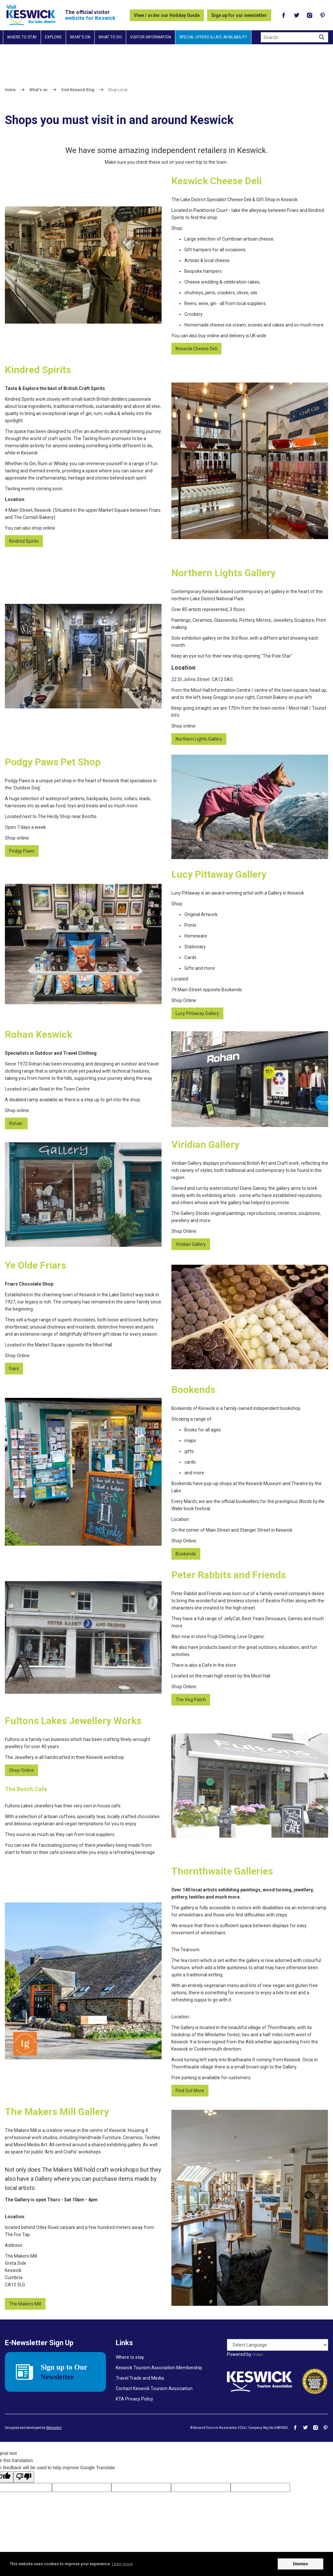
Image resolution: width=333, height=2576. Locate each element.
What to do (110, 37)
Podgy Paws (21, 851)
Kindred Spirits (24, 541)
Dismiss (300, 2564)
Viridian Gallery (191, 1244)
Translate (268, 2354)
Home (10, 90)
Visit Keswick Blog (77, 90)
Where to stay (22, 37)
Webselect (53, 2428)
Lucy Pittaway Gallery (197, 1013)
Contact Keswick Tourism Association (154, 2388)
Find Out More (190, 2090)
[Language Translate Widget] (277, 2345)
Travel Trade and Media (140, 2378)
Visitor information (150, 37)
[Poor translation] (23, 2477)
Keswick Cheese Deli (196, 348)
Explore (53, 37)
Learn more (122, 2564)
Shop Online (21, 1770)
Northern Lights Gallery (199, 739)
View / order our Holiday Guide (167, 15)
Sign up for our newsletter (239, 15)
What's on (80, 37)
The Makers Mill (25, 2303)
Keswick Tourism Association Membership (159, 2367)
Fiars (14, 1368)
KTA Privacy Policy (134, 2399)
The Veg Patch (191, 1699)
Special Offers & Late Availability (213, 37)
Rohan (16, 1123)
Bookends (186, 1553)
